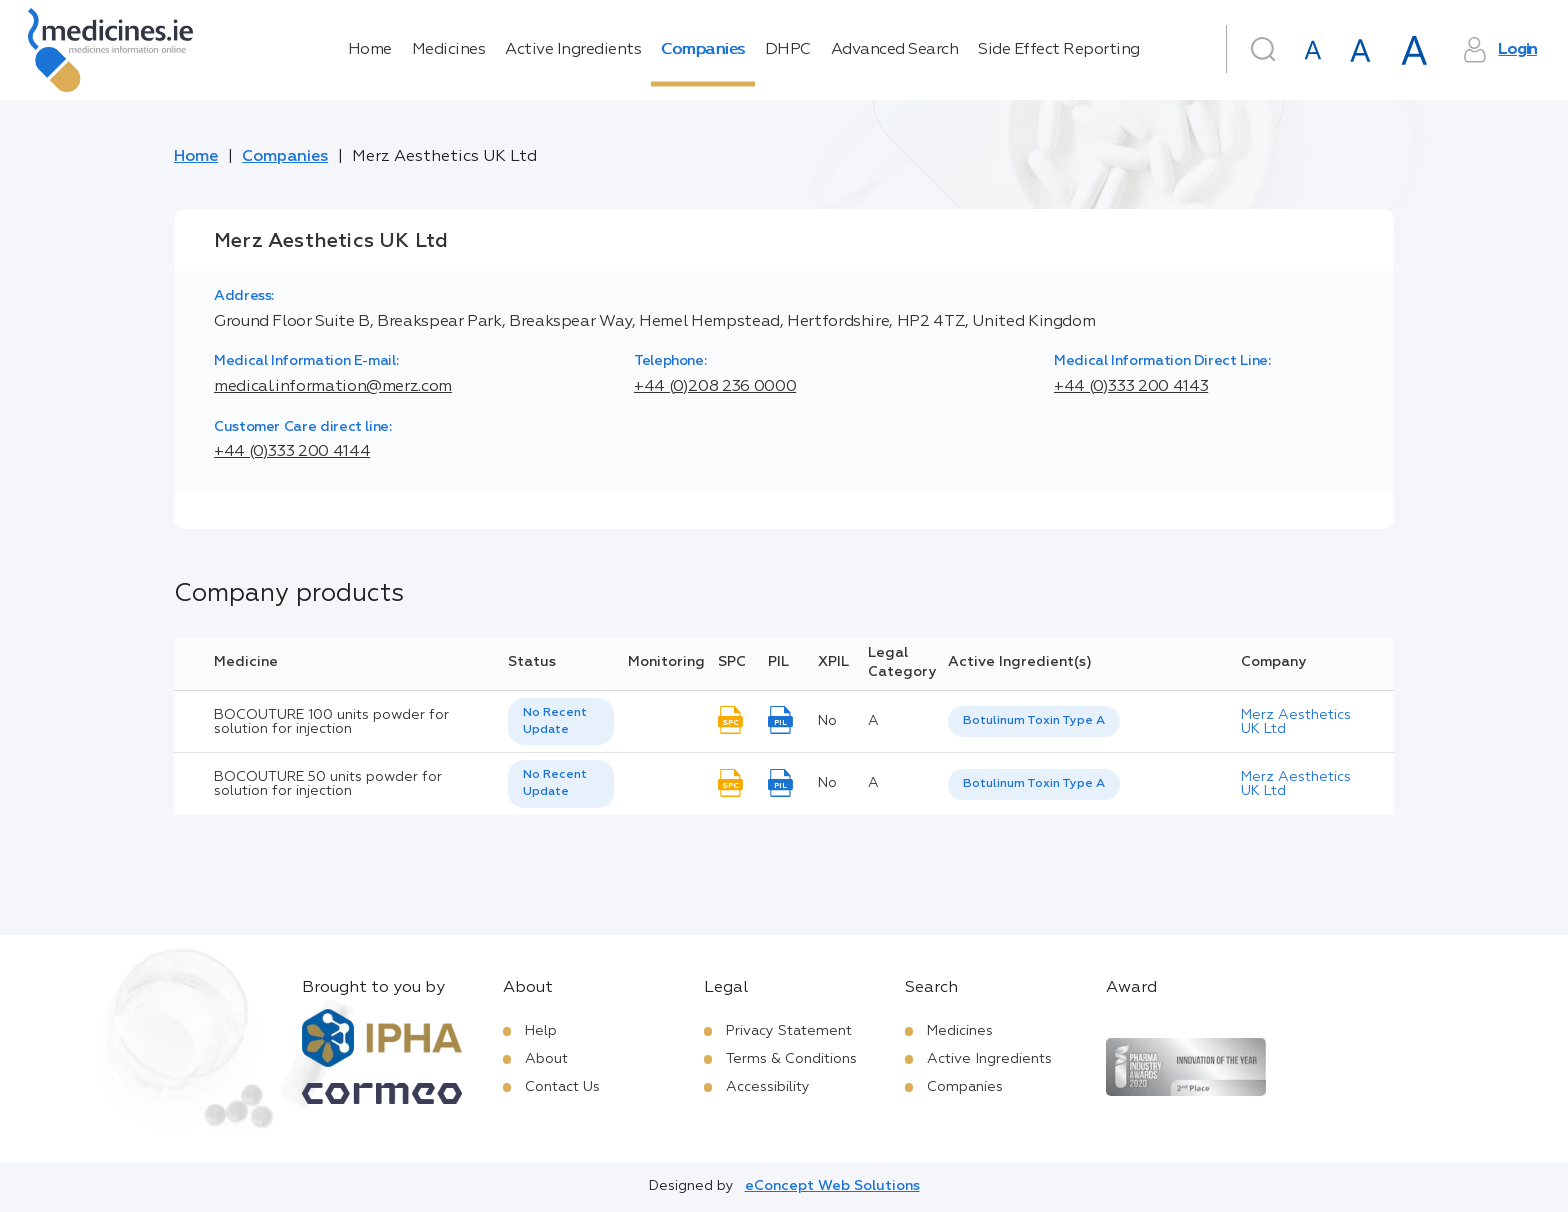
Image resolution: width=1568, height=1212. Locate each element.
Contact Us (562, 1087)
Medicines (449, 50)
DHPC (788, 50)
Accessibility (768, 1087)
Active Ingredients (573, 50)
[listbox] (561, 722)
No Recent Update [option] (555, 721)
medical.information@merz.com (333, 387)
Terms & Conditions (791, 1059)
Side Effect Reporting (1059, 50)
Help (541, 1031)
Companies (703, 50)
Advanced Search (895, 50)
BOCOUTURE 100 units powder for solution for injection (331, 722)
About (546, 1059)
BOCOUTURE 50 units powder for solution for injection (328, 784)
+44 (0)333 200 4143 (1131, 387)
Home (370, 50)
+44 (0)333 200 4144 (292, 452)
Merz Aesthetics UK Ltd (1296, 722)
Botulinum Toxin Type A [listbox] (1034, 721)
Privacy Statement (789, 1031)
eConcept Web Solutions (832, 1186)
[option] (1034, 721)
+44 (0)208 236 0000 (715, 387)
